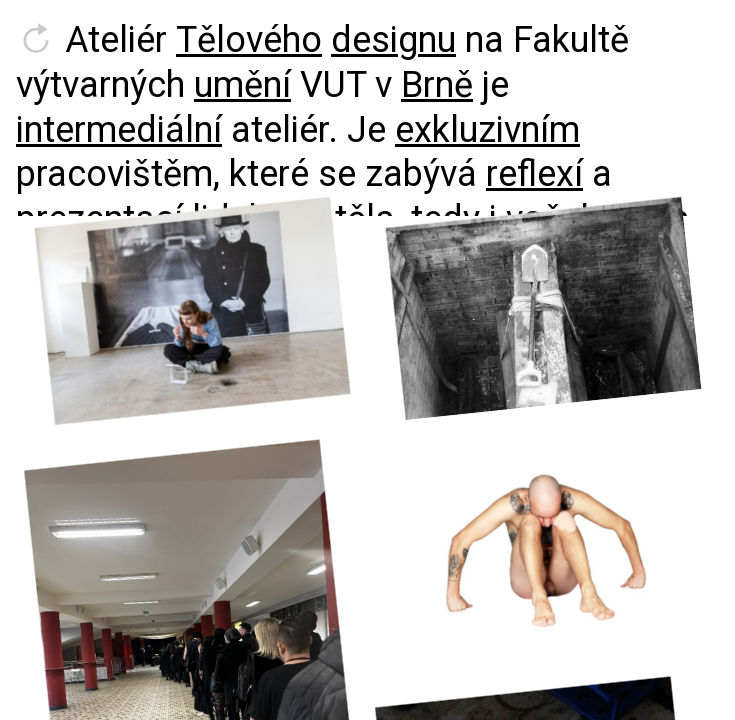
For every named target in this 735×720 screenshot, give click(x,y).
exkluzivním (487, 130)
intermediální (119, 130)
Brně (437, 85)
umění (242, 85)
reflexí (534, 174)
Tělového (249, 40)
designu (393, 40)
